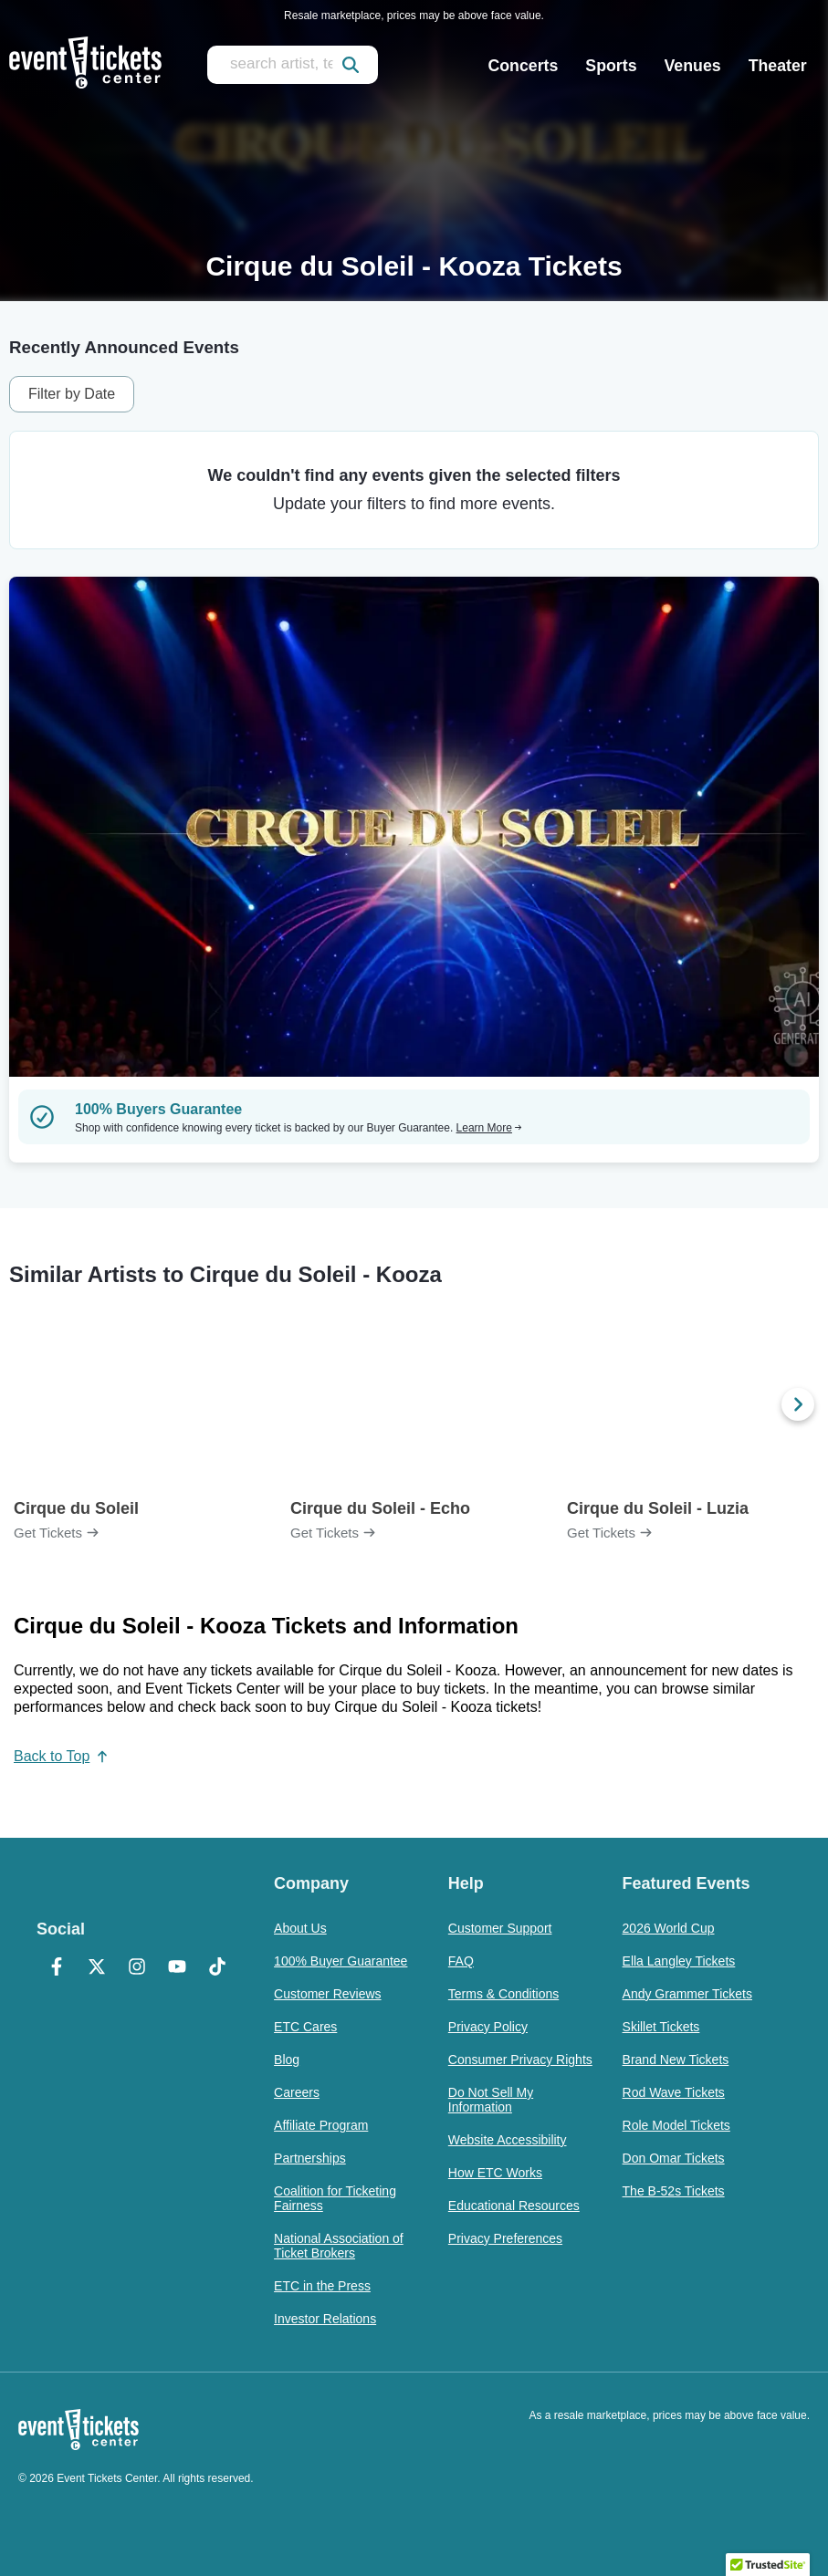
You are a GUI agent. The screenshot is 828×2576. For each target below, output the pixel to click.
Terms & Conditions (503, 1994)
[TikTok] (217, 1968)
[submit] (350, 65)
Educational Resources (514, 2205)
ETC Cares (305, 2026)
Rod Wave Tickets (674, 2092)
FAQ (461, 1961)
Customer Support (500, 1928)
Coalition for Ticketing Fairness (335, 2198)
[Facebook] (57, 1968)
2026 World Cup (669, 1928)
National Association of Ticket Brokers (339, 2245)
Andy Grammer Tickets (687, 1994)
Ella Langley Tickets (679, 1961)
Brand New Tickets (676, 2059)
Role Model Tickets (676, 2125)
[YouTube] (177, 1968)
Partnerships (310, 2158)
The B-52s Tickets (674, 2191)
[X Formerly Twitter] (97, 1968)
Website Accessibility (507, 2140)
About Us (300, 1928)
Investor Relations (325, 2318)
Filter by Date (71, 394)
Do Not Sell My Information (490, 2099)
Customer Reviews (327, 1994)
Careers (297, 2092)
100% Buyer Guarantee (340, 1961)
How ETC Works (495, 2172)
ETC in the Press (322, 2286)
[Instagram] (137, 1968)
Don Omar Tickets (674, 2158)
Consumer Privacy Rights (520, 2059)
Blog (286, 2059)
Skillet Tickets (661, 2026)
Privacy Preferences (505, 2238)
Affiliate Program (321, 2125)
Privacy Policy (488, 2026)
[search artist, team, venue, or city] (292, 65)
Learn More (489, 1127)
